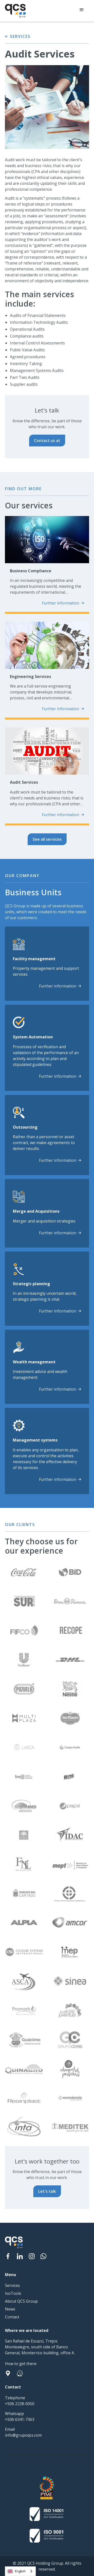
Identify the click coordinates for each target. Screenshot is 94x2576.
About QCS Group (21, 2301)
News (10, 2309)
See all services (47, 839)
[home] (15, 11)
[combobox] (20, 2571)
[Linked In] (20, 2256)
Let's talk (47, 2191)
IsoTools (13, 2293)
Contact (12, 2317)
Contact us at (47, 440)
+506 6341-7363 (19, 2419)
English (17, 2571)
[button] (81, 10)
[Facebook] (8, 2256)
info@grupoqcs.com (23, 2435)
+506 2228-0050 (19, 2403)
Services (12, 2285)
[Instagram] (32, 2256)
